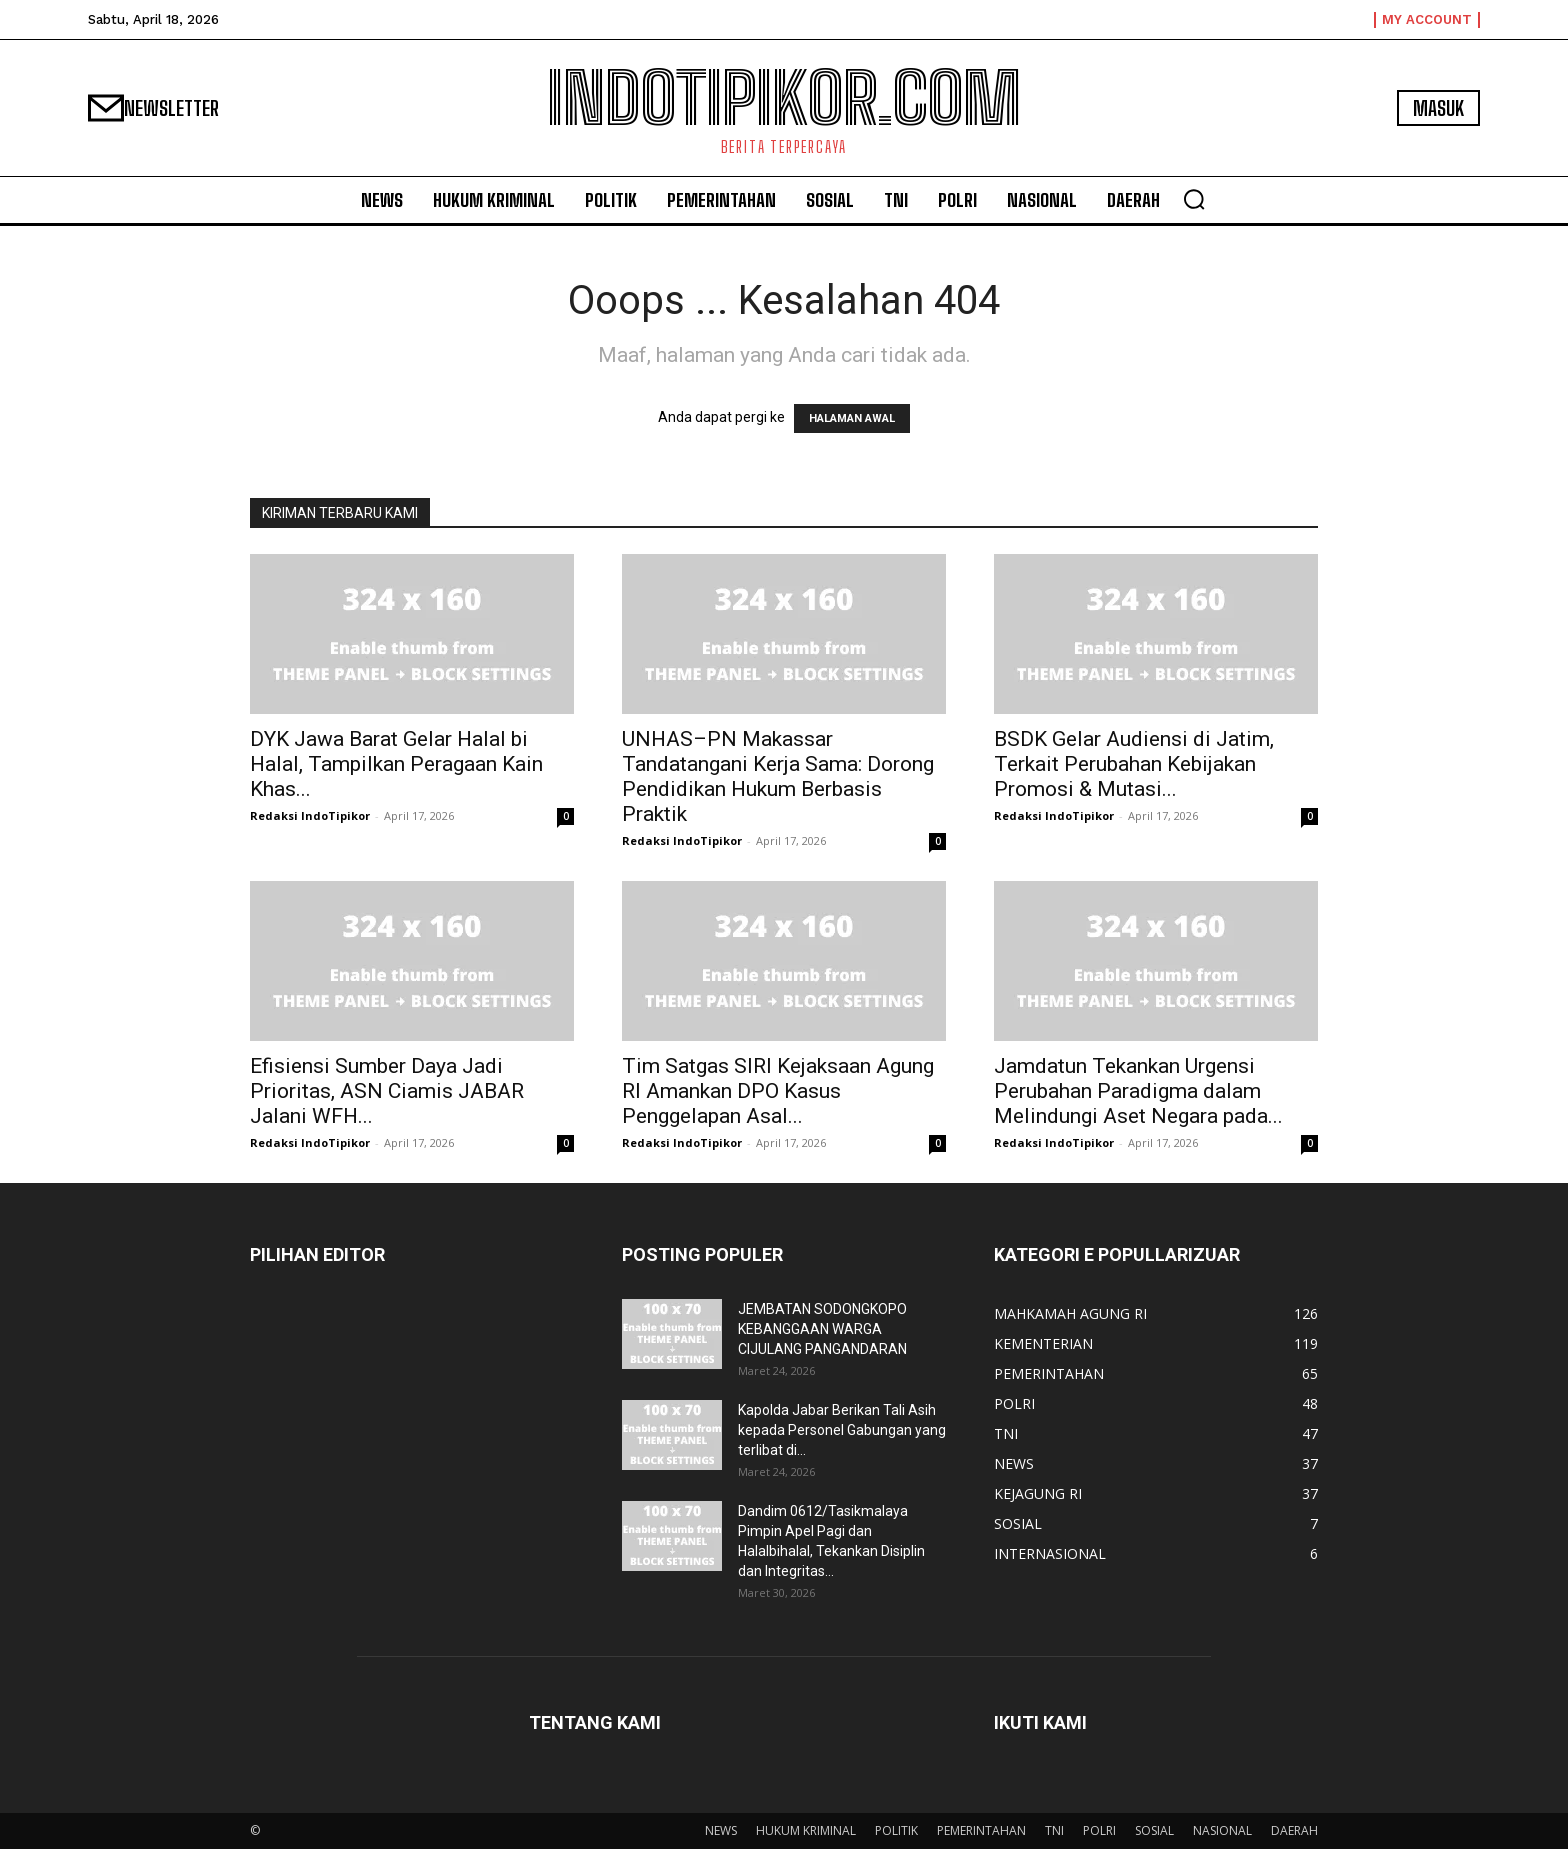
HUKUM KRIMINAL (806, 1830)
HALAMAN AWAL (852, 418)
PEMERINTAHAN (981, 1830)
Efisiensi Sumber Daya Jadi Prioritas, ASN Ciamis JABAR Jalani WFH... (387, 1091)
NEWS (721, 1830)
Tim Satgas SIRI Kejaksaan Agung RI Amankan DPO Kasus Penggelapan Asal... (778, 1091)
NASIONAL (1222, 1830)
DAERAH (1294, 1830)
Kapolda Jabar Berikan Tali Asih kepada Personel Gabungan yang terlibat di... (842, 1430)
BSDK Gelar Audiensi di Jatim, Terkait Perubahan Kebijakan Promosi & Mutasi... (1134, 764)
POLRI (1099, 1830)
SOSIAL (1154, 1830)
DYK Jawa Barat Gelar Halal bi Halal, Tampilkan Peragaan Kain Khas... (396, 764)
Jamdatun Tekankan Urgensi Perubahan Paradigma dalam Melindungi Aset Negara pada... (1138, 1091)
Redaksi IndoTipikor (310, 815)
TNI (1054, 1830)
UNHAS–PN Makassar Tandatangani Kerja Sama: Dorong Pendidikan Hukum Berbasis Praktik (778, 776)
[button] (1194, 199)
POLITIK (896, 1830)
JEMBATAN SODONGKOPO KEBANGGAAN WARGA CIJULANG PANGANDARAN (822, 1329)
